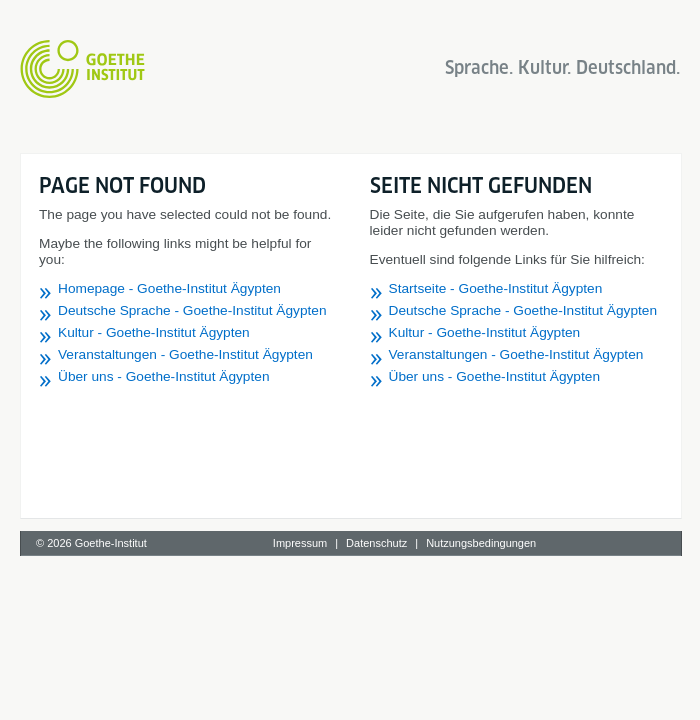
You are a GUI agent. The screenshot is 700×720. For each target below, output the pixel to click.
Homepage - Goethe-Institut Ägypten (169, 288)
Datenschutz (376, 543)
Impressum (300, 543)
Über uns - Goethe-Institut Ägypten (164, 376)
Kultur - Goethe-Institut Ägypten (154, 332)
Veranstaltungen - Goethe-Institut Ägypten (185, 354)
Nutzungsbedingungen (481, 543)
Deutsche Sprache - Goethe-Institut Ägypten (192, 310)
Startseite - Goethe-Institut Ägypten (496, 288)
